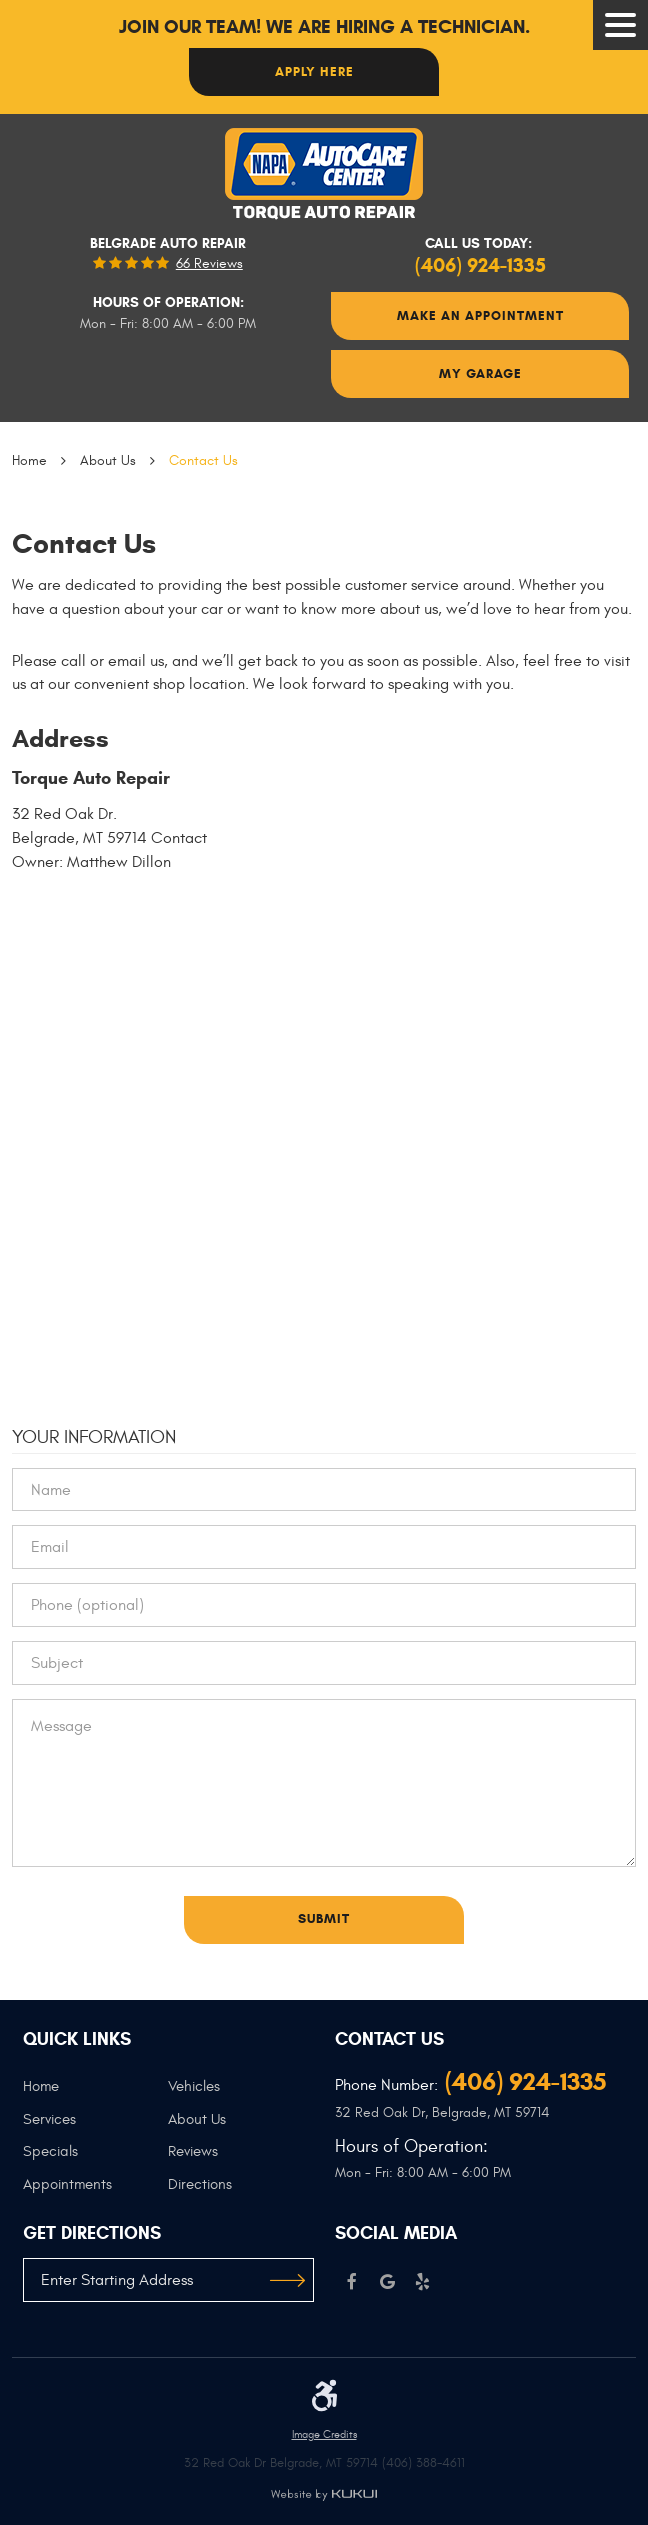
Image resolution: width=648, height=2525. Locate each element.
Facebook (352, 2282)
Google (387, 2282)
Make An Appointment (480, 315)
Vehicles (194, 2086)
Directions (200, 2184)
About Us (108, 460)
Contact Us (203, 460)
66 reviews (209, 264)
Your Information (94, 1437)
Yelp (422, 2282)
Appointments (67, 2184)
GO (287, 2280)
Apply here (314, 71)
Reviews (193, 2151)
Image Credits (324, 2434)
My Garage (480, 373)
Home (29, 460)
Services (49, 2119)
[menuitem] (96, 2094)
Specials (50, 2151)
